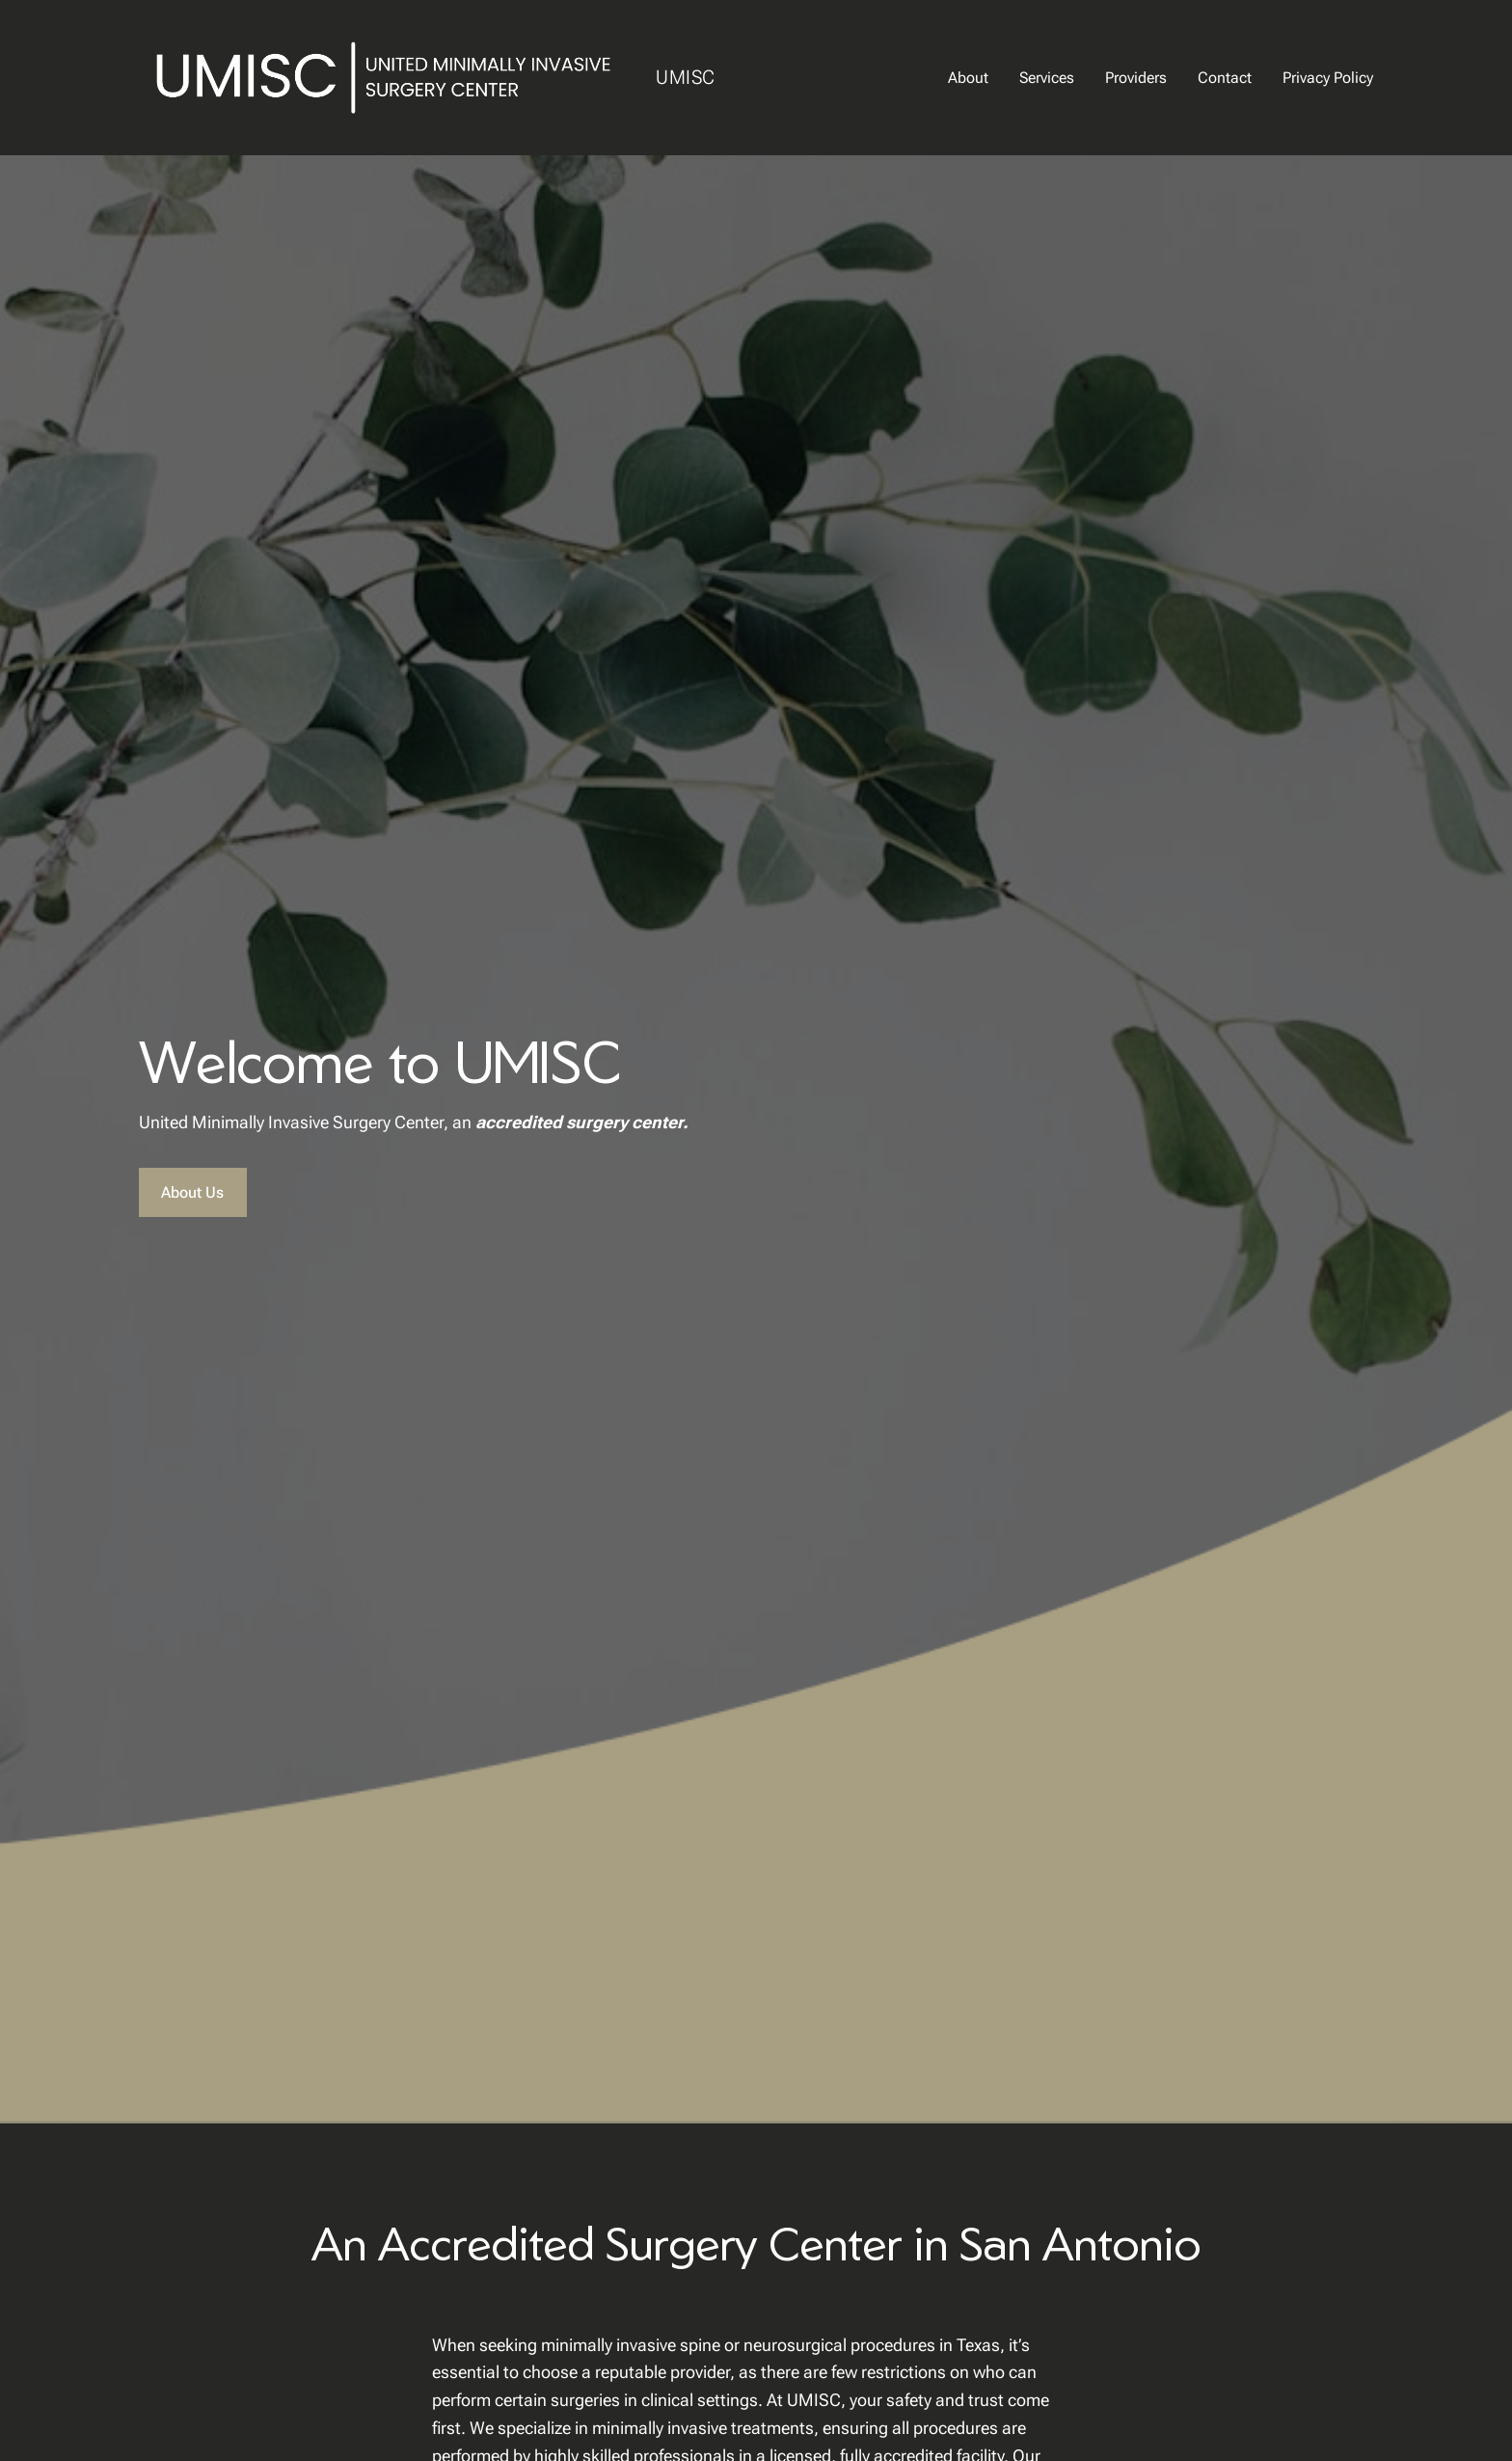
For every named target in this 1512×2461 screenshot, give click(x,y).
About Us (192, 1192)
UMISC (686, 77)
